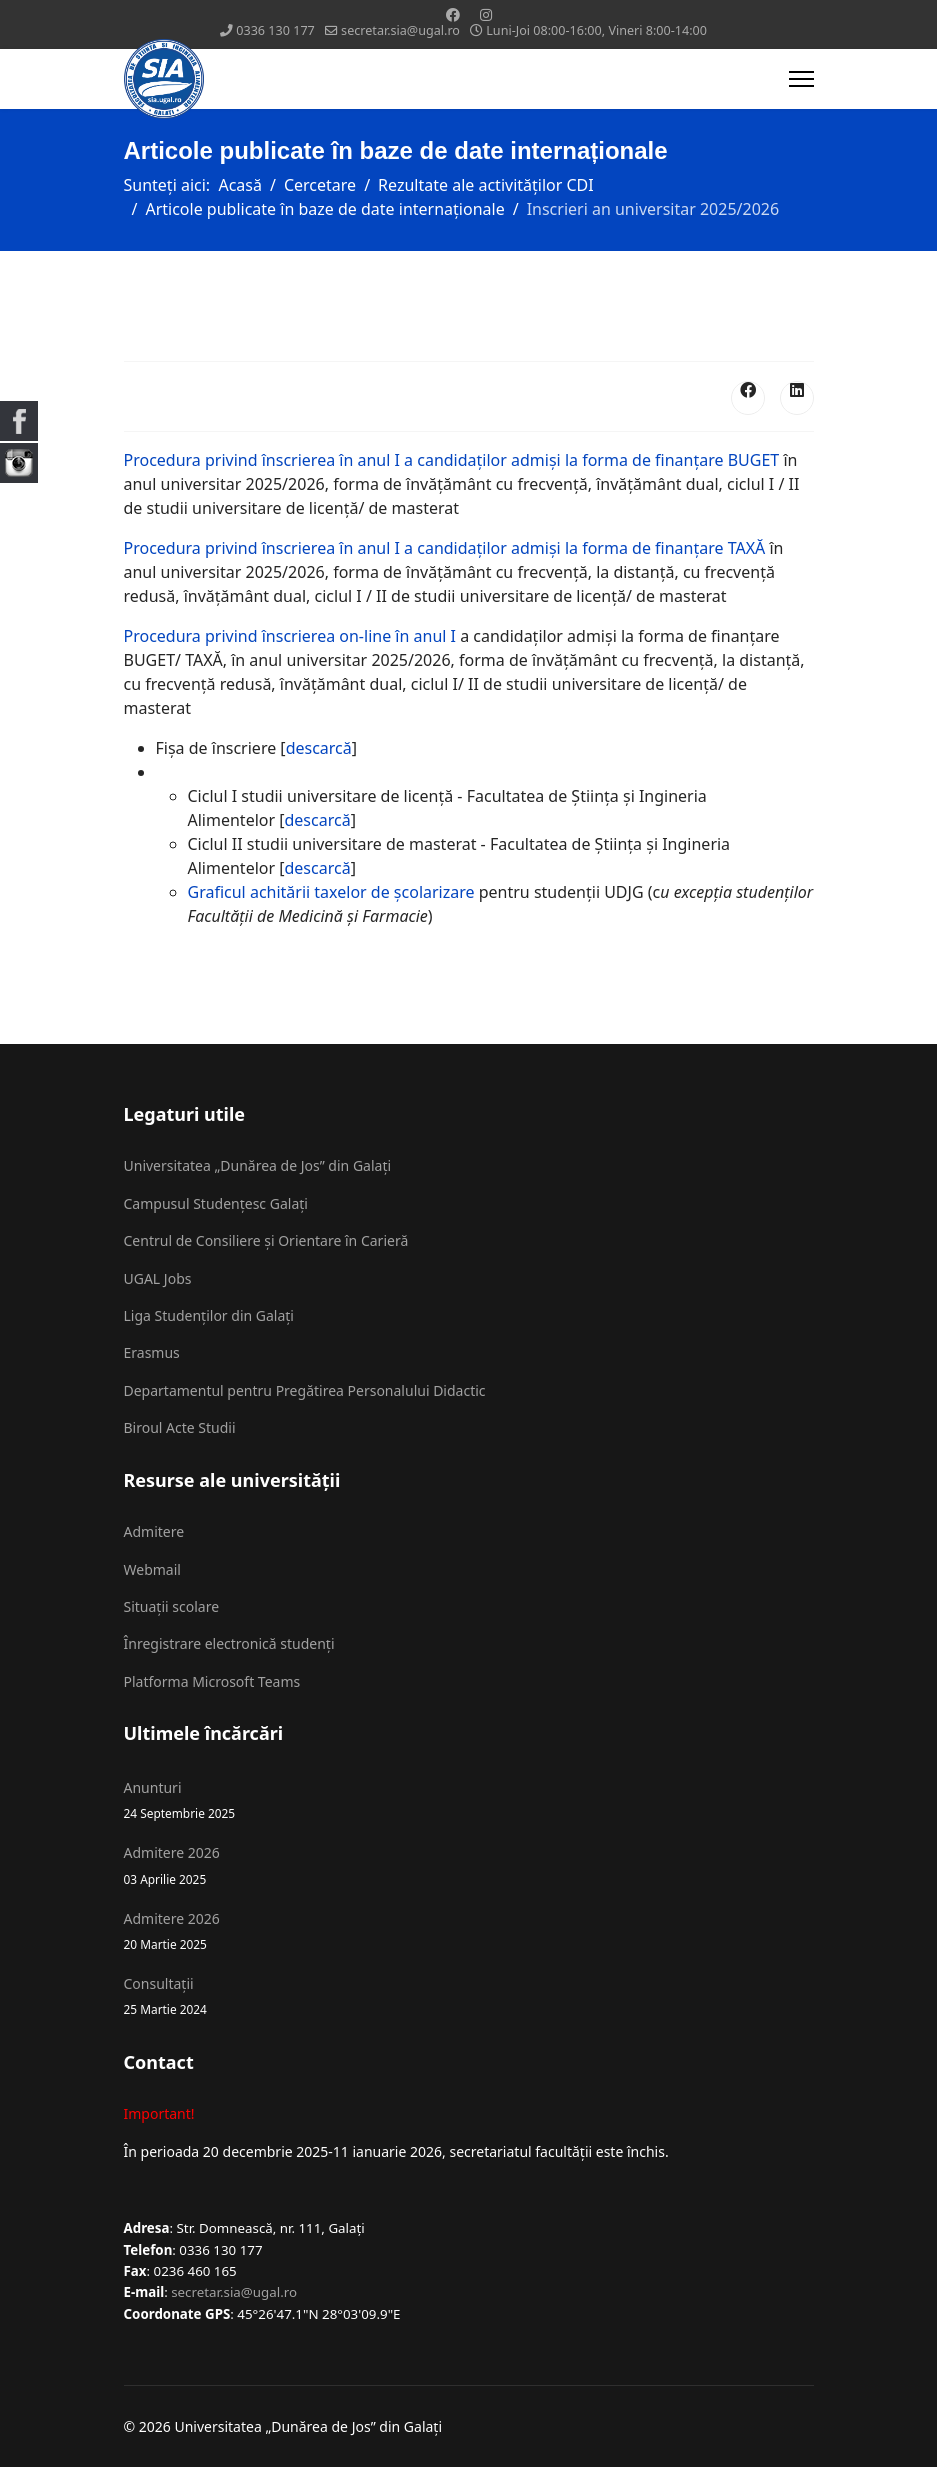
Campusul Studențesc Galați (216, 1203)
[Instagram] (486, 14)
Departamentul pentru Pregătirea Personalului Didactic (305, 1390)
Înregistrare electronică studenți (229, 1643)
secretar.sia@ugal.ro (400, 30)
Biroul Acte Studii (180, 1427)
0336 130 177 (275, 30)
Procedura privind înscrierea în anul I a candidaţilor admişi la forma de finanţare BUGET (452, 460)
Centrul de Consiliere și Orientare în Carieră (266, 1240)
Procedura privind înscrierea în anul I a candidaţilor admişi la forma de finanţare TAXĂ (445, 548)
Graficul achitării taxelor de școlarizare (331, 892)
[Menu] (801, 79)
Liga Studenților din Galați (209, 1315)
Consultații (469, 1996)
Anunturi (469, 1800)
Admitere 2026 (469, 1865)
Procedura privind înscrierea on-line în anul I (290, 636)
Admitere (154, 1531)
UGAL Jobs (158, 1278)
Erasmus (152, 1352)
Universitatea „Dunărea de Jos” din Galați (258, 1165)
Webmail (152, 1569)
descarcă (319, 748)
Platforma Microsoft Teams (212, 1681)
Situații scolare (172, 1606)
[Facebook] (453, 14)
